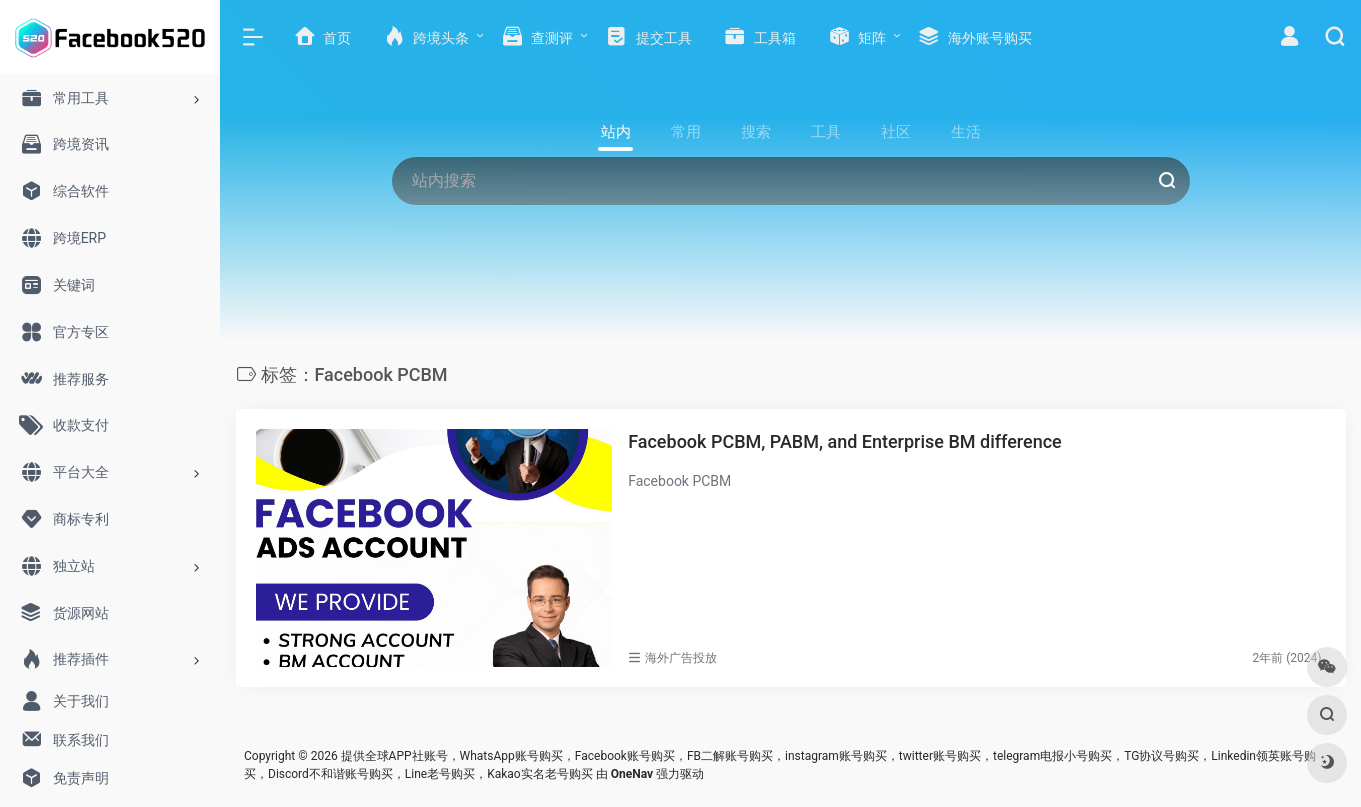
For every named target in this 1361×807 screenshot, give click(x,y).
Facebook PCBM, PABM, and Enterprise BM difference (845, 441)
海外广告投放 (681, 658)
